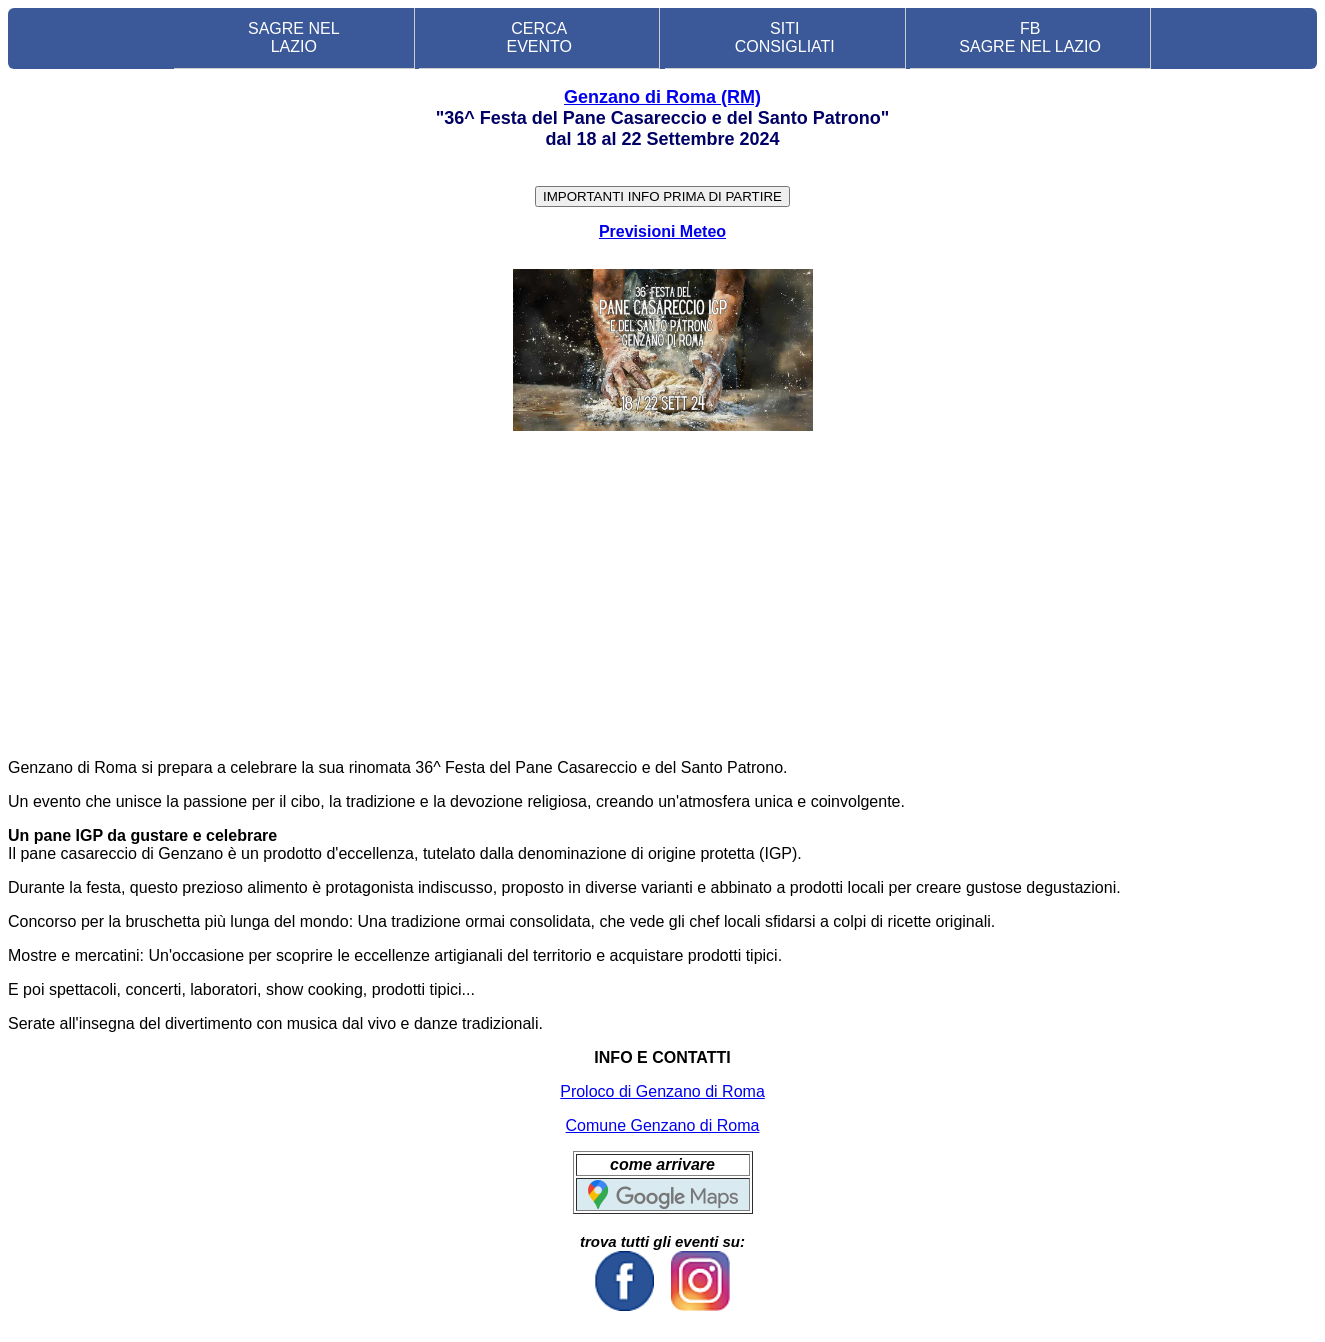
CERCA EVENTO (540, 37)
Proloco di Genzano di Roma (662, 1091)
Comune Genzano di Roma (663, 1125)
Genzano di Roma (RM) (662, 97)
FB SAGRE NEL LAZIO (1030, 37)
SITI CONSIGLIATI (785, 37)
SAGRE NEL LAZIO (294, 37)
